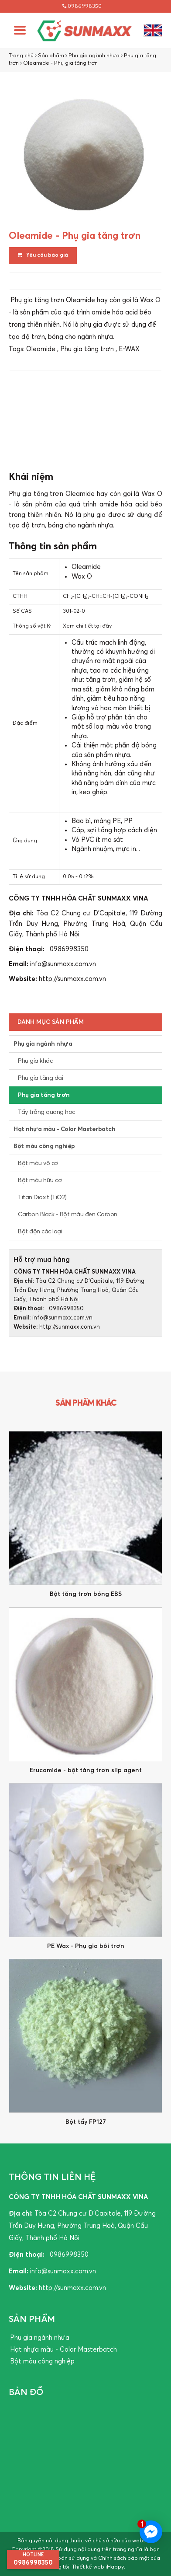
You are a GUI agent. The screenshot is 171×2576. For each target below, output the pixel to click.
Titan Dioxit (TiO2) (42, 1197)
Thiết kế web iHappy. (98, 2567)
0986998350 (82, 6)
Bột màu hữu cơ (40, 1180)
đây (107, 626)
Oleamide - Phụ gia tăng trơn (60, 63)
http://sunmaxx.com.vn (72, 979)
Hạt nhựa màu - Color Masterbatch (64, 1129)
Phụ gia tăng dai (40, 1078)
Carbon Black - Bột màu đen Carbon (67, 1214)
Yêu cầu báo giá (42, 255)
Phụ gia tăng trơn (87, 349)
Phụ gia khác (35, 1061)
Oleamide (40, 349)
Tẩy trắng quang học (46, 1112)
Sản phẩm (51, 56)
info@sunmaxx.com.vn (63, 964)
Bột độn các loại (40, 1232)
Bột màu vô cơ (38, 1163)
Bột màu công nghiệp (44, 1146)
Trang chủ (21, 56)
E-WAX (129, 349)
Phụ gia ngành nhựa (94, 56)
